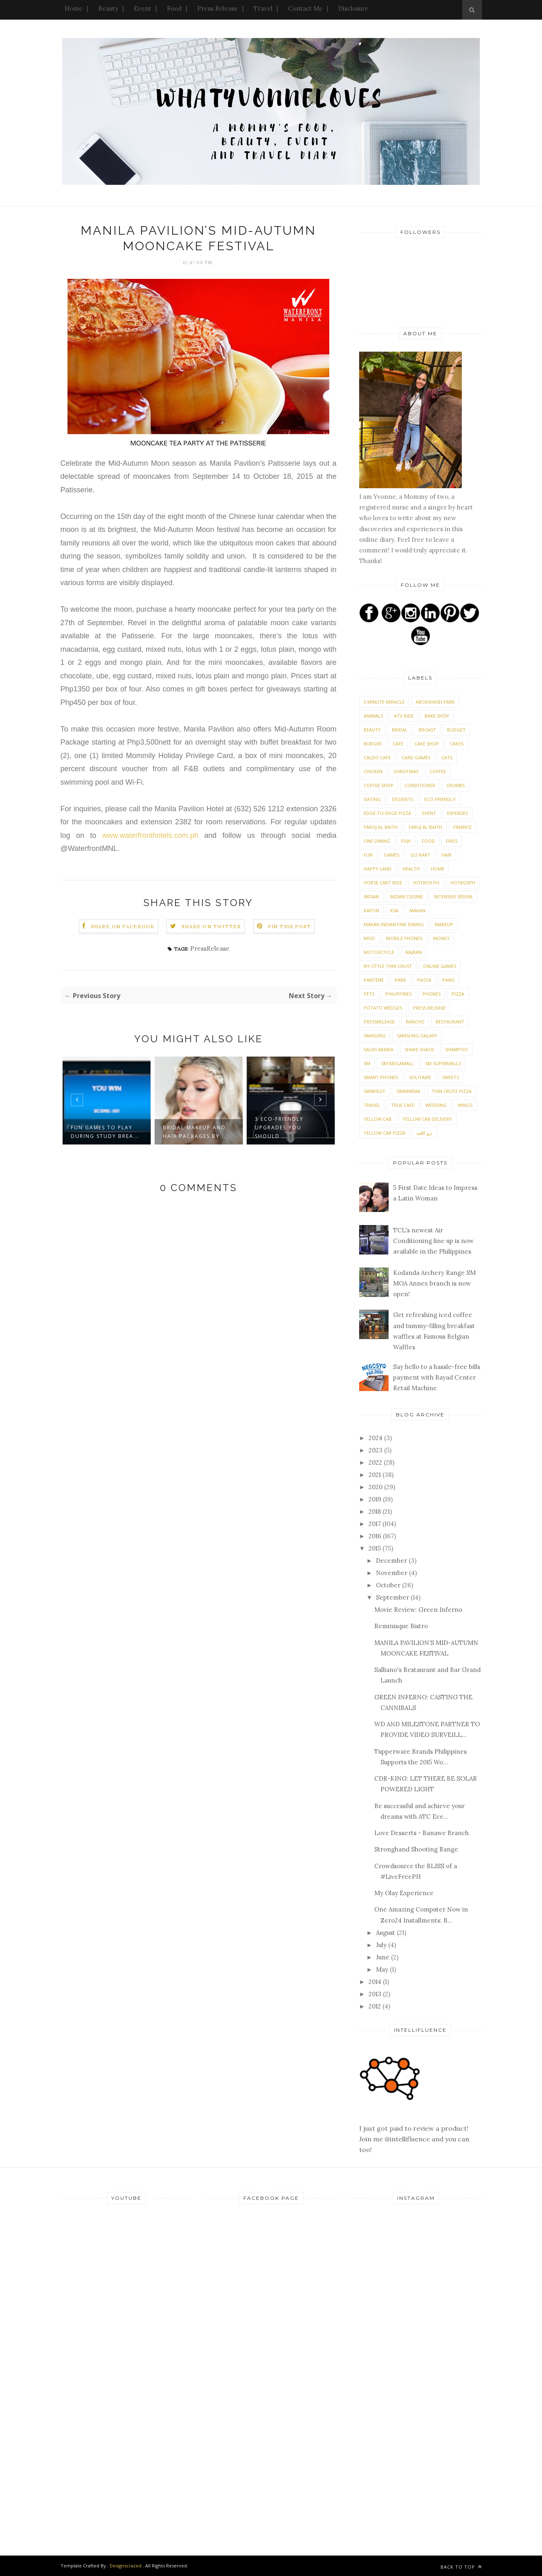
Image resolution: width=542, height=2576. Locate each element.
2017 (375, 1524)
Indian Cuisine (406, 896)
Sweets (450, 1077)
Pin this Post (289, 926)
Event (142, 8)
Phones (432, 994)
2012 (375, 2006)
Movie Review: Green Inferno (418, 1609)
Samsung (375, 1035)
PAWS (448, 980)
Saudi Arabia (379, 1049)
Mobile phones (404, 938)
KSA (394, 910)
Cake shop (426, 743)
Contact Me (305, 8)
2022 (376, 1462)
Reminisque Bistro (401, 1626)
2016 (376, 1536)
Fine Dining (377, 841)
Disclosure (353, 8)
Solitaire (420, 1077)
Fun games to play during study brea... (105, 1132)
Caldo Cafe (377, 757)
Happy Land (377, 869)
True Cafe (402, 1105)
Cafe (398, 743)
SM (367, 1063)
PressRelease (209, 948)
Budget (456, 730)
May (383, 1969)
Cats (446, 757)
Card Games (416, 757)
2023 (376, 1450)
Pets (369, 994)
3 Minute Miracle (384, 702)
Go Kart (420, 855)
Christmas (406, 771)
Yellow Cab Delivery (427, 1119)
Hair (446, 855)
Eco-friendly (440, 799)
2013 (376, 1994)
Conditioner (420, 785)
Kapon (371, 910)
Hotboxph (462, 883)
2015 (375, 1548)
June (383, 1957)
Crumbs (455, 785)
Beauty (108, 8)
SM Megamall (397, 1063)
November (392, 1573)
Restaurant (450, 1022)
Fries (451, 841)
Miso (369, 938)
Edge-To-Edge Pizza (387, 813)
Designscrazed (125, 2566)
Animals (373, 716)
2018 (375, 1511)
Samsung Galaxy (417, 1035)
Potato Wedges (383, 1008)
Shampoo (456, 1049)
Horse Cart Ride (383, 883)
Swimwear (408, 1091)
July (382, 1945)
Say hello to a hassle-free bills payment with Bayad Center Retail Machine (436, 1377)
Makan (417, 910)
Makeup (444, 924)
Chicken (373, 771)
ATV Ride (404, 716)
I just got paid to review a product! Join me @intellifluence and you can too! (414, 2128)
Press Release (217, 8)
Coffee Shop (379, 785)
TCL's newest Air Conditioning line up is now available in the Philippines (433, 1241)
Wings (465, 1105)
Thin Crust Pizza (452, 1091)
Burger (373, 743)
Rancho (415, 1022)
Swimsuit (374, 1091)
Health (411, 869)
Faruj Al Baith (425, 827)
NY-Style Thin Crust (388, 966)
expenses (457, 813)
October (389, 1585)
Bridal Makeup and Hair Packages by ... (195, 1132)
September (393, 1597)
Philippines (398, 994)
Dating (372, 799)
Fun (368, 855)
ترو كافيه (424, 1133)
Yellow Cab (377, 1119)
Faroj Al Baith (381, 827)
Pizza (458, 994)
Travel (263, 8)
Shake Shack (419, 1049)
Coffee (438, 771)
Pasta (424, 980)
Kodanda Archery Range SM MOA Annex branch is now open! (434, 1283)
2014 (376, 1982)
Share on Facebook (123, 926)
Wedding (436, 1105)
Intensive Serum (453, 896)
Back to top (461, 2567)
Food (174, 8)
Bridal (399, 730)
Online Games (439, 966)
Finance (462, 827)
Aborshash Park (435, 702)
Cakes (456, 743)
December (392, 1560)
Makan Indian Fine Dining (394, 924)
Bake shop (437, 716)
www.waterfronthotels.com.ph (150, 835)
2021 (375, 1475)
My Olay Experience (404, 1893)
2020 (376, 1487)
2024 (376, 1438)
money (441, 938)
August (386, 1932)
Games (391, 855)
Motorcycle (379, 952)
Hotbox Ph (426, 883)
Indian (371, 896)
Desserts (402, 799)
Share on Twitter (211, 926)
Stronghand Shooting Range (416, 1849)
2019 (376, 1499)
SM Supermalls (443, 1063)
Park (400, 980)
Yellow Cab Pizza (384, 1133)
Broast (427, 730)
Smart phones (381, 1077)
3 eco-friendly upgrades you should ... (279, 1127)
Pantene (374, 980)
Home (74, 8)
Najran (413, 952)
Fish (406, 841)
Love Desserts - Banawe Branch (421, 1833)
